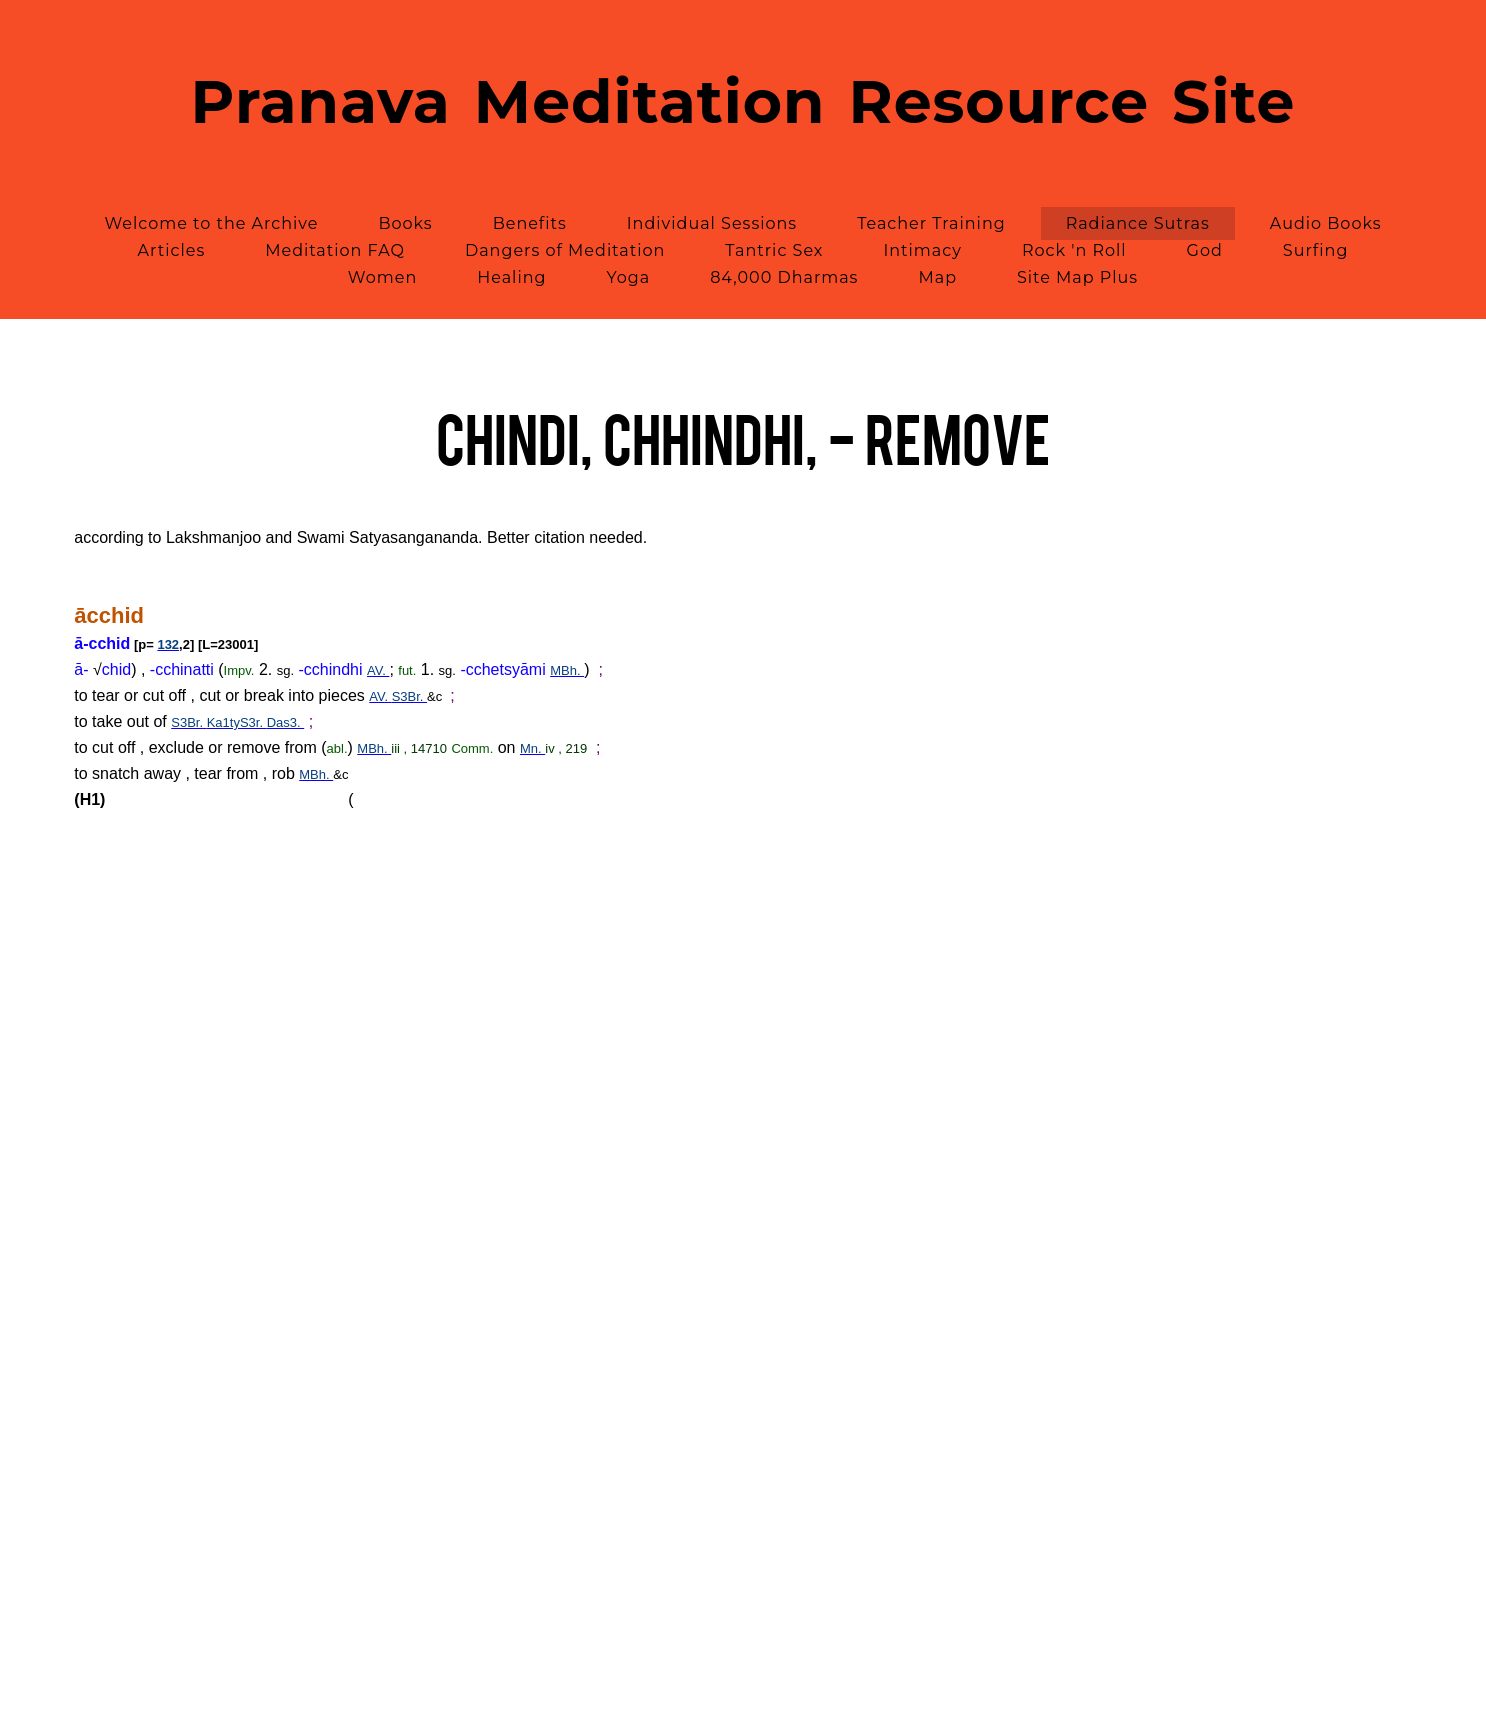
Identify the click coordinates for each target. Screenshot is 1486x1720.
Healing (511, 277)
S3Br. (409, 696)
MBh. (567, 670)
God (1205, 250)
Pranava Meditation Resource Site (743, 101)
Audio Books (1326, 223)
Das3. (286, 722)
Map (937, 277)
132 (168, 644)
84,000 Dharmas (784, 277)
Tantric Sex (774, 250)
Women (382, 277)
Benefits (530, 223)
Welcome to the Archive (211, 223)
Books (405, 223)
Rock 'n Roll (1074, 250)
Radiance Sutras (1138, 223)
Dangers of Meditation (565, 250)
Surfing (1316, 250)
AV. (378, 670)
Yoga (628, 277)
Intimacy (922, 250)
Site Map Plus (1077, 277)
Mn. (532, 748)
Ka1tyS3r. (237, 722)
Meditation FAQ (335, 250)
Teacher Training (931, 223)
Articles (172, 250)
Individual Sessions (712, 223)
